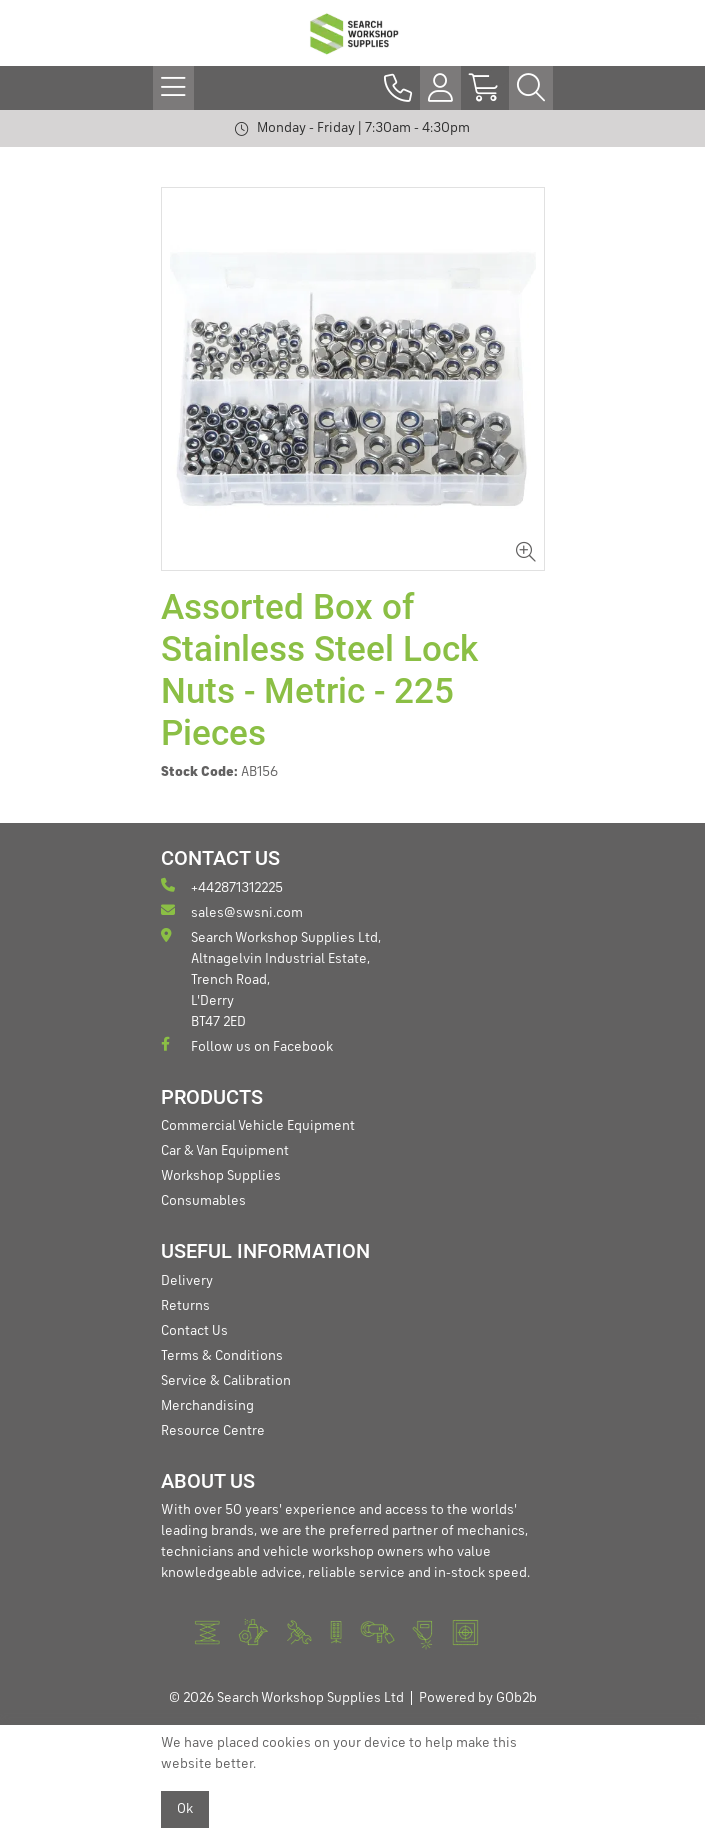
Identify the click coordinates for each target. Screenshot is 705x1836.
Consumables (203, 1201)
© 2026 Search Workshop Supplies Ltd (286, 1698)
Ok (185, 1809)
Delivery (187, 1281)
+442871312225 (222, 886)
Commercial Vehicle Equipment (258, 1126)
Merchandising (207, 1406)
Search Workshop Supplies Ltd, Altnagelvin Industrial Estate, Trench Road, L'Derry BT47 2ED (271, 978)
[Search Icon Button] (531, 88)
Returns (185, 1306)
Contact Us (194, 1331)
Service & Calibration (226, 1381)
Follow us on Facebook (247, 1045)
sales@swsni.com (232, 911)
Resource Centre (213, 1431)
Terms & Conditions (222, 1356)
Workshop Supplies (221, 1176)
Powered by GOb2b (478, 1698)
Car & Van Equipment (225, 1151)
